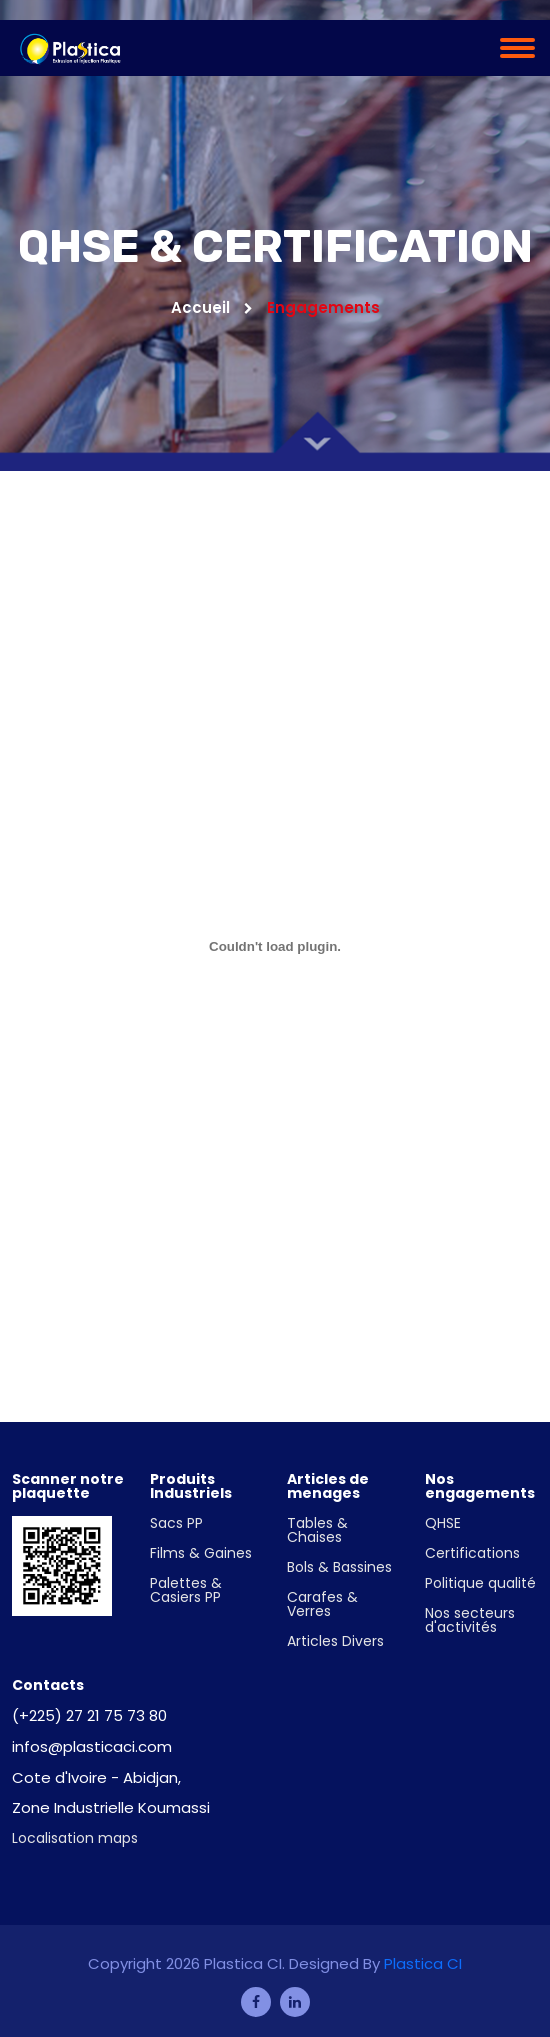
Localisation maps (75, 1838)
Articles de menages (328, 1486)
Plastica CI (423, 1963)
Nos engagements (480, 1486)
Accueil (212, 307)
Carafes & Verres (322, 1604)
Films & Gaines (201, 1553)
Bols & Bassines (339, 1567)
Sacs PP (176, 1523)
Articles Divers (335, 1641)
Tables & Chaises (317, 1530)
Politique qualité (480, 1583)
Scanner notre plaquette (68, 1486)
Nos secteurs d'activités (470, 1620)
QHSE (443, 1523)
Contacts (48, 1685)
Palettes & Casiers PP (186, 1590)
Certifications (472, 1553)
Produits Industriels (191, 1486)
